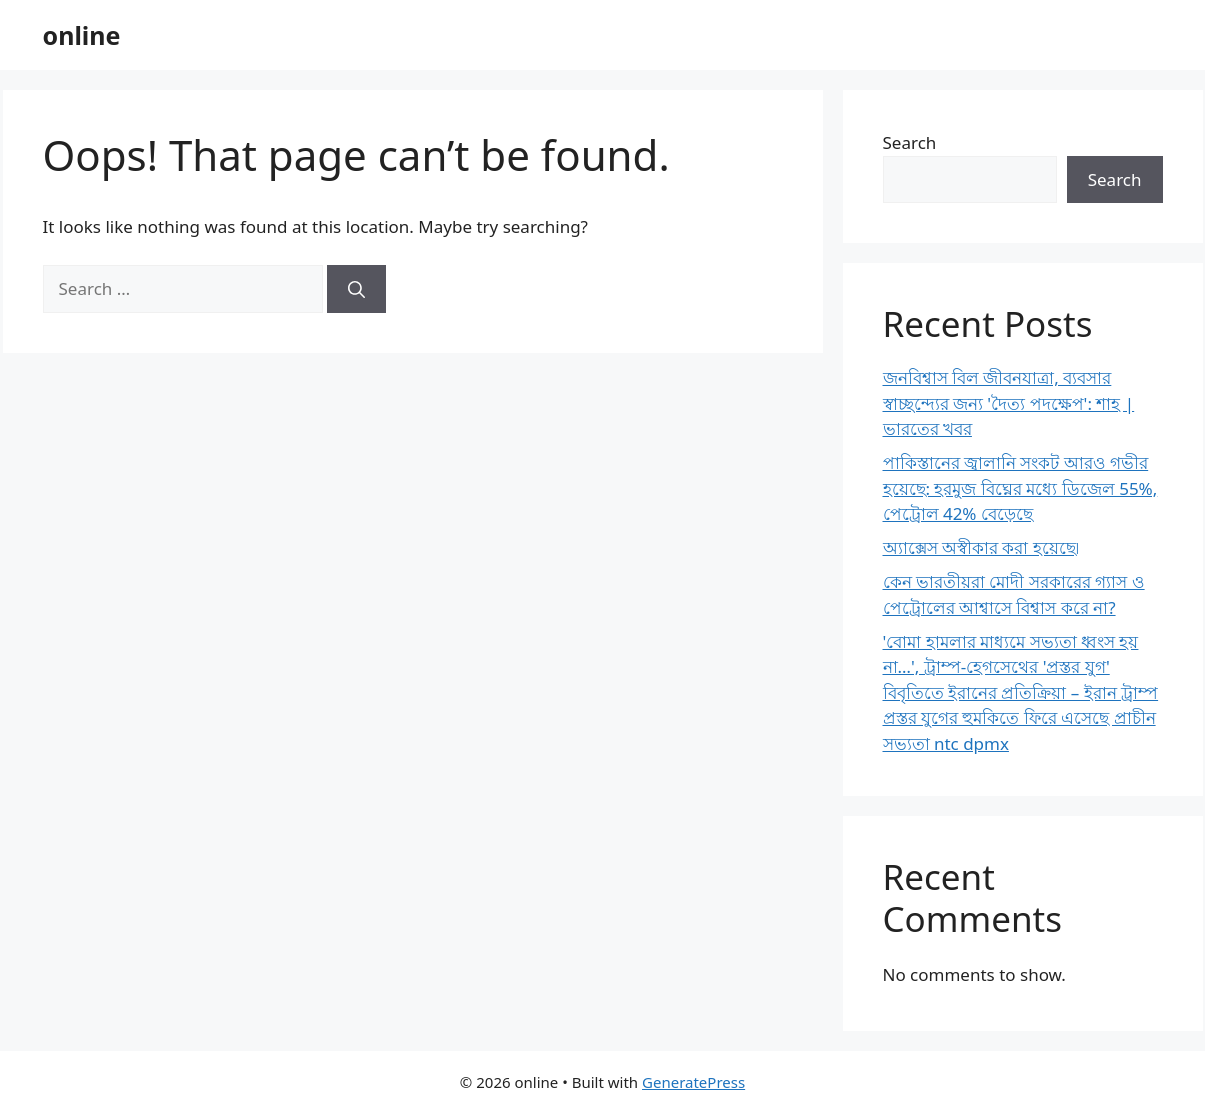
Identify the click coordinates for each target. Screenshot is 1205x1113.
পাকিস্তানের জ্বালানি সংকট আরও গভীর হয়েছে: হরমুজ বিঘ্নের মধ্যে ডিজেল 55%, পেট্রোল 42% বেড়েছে (1020, 488)
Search (910, 142)
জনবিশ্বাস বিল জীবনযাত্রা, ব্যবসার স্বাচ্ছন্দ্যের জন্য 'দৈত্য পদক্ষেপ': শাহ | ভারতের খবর (1009, 403)
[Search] (356, 289)
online (82, 35)
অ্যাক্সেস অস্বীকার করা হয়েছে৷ (981, 547)
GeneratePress (693, 1082)
